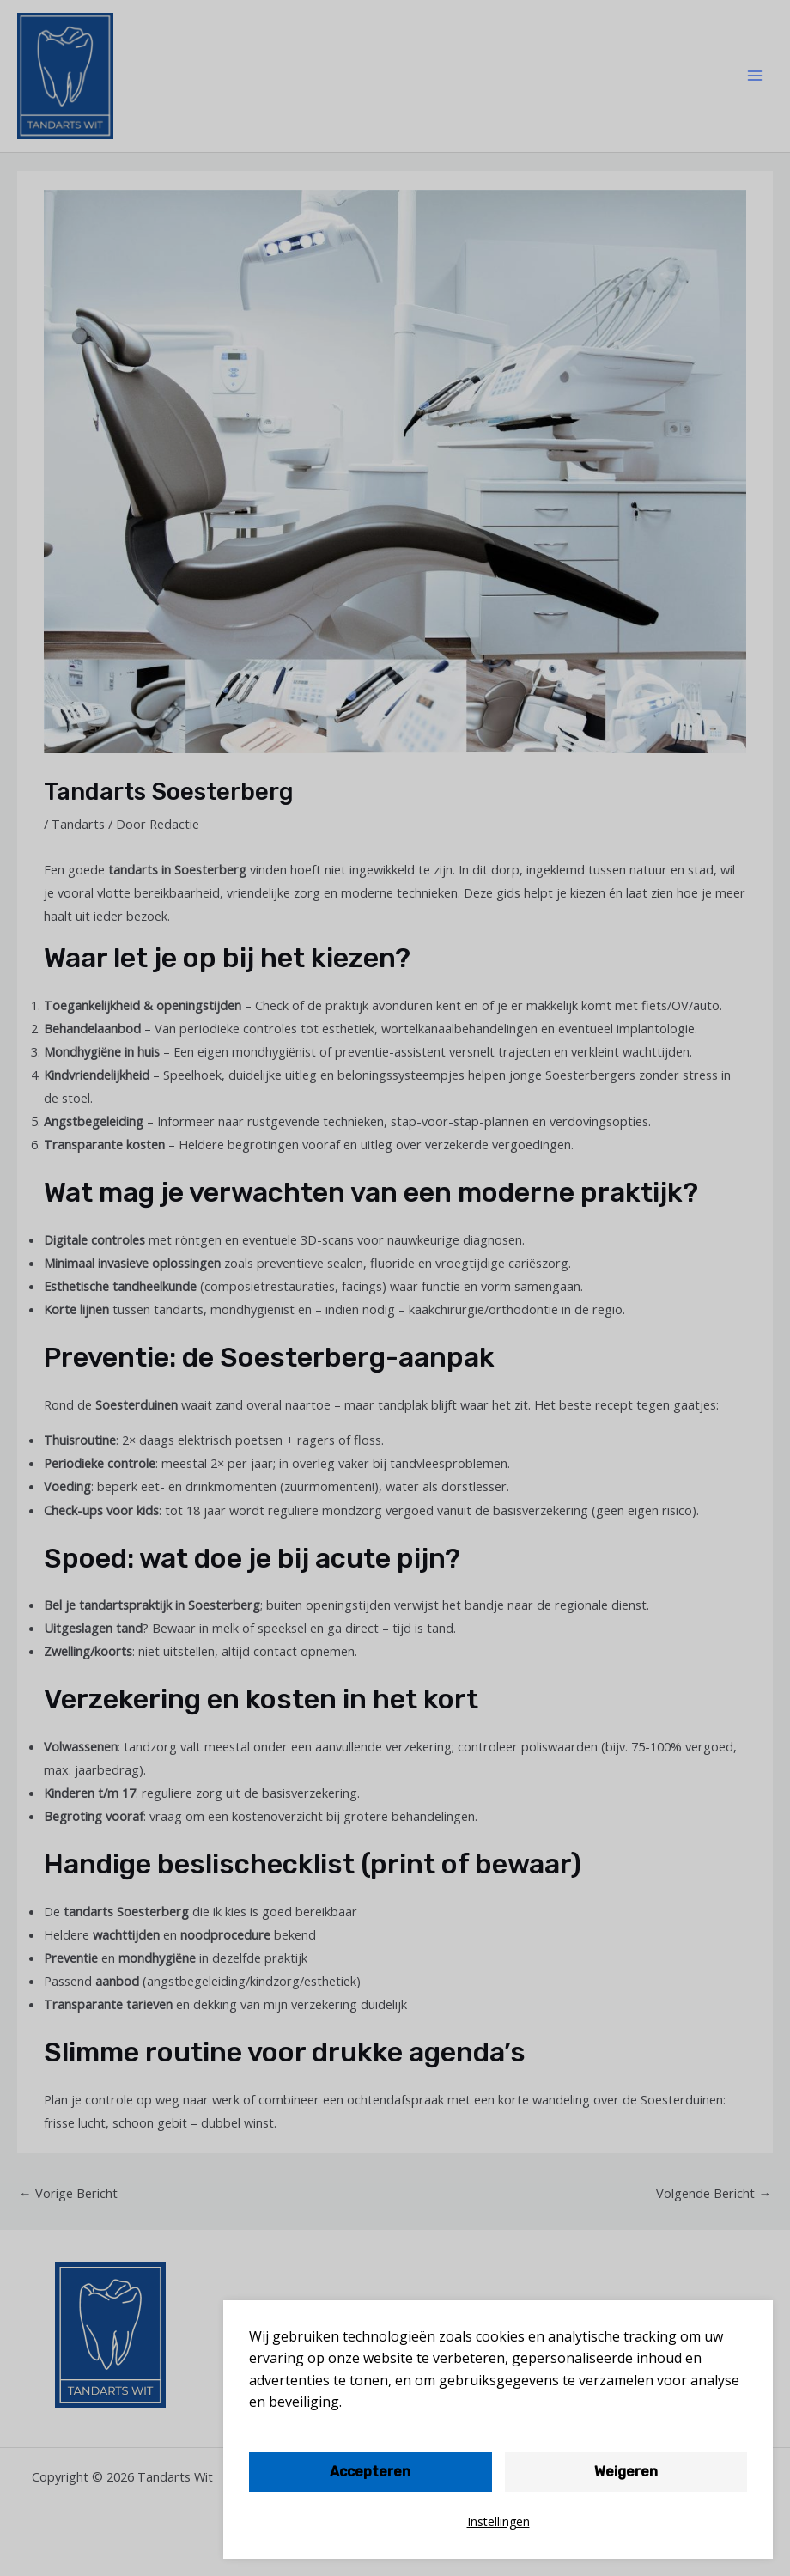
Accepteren (370, 2471)
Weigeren (626, 2471)
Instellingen (498, 2521)
